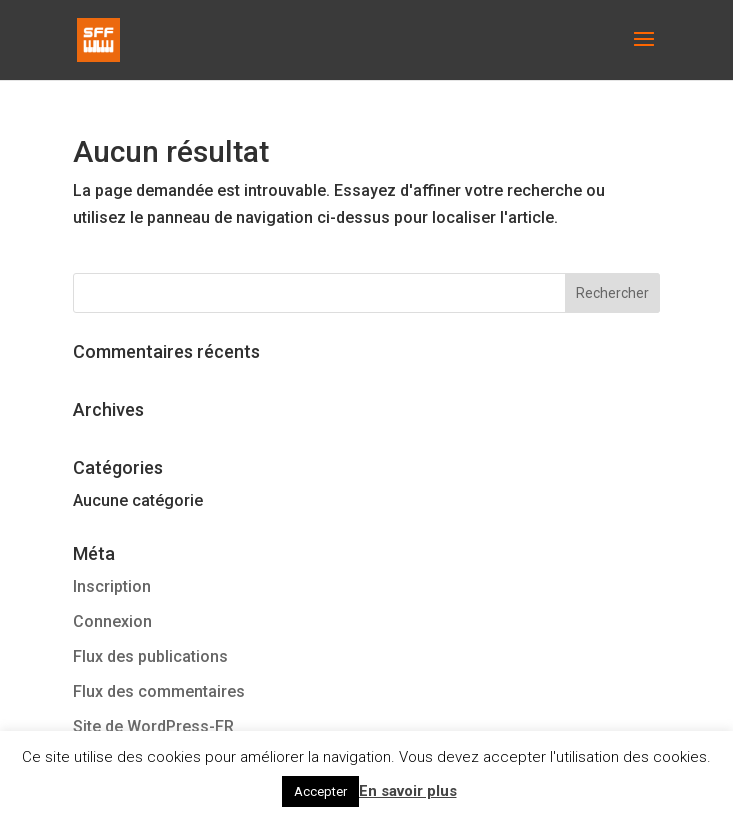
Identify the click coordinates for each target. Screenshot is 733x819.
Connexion (112, 621)
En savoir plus (408, 791)
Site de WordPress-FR (153, 726)
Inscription (112, 586)
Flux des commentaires (159, 691)
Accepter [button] (320, 791)
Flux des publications (150, 656)
